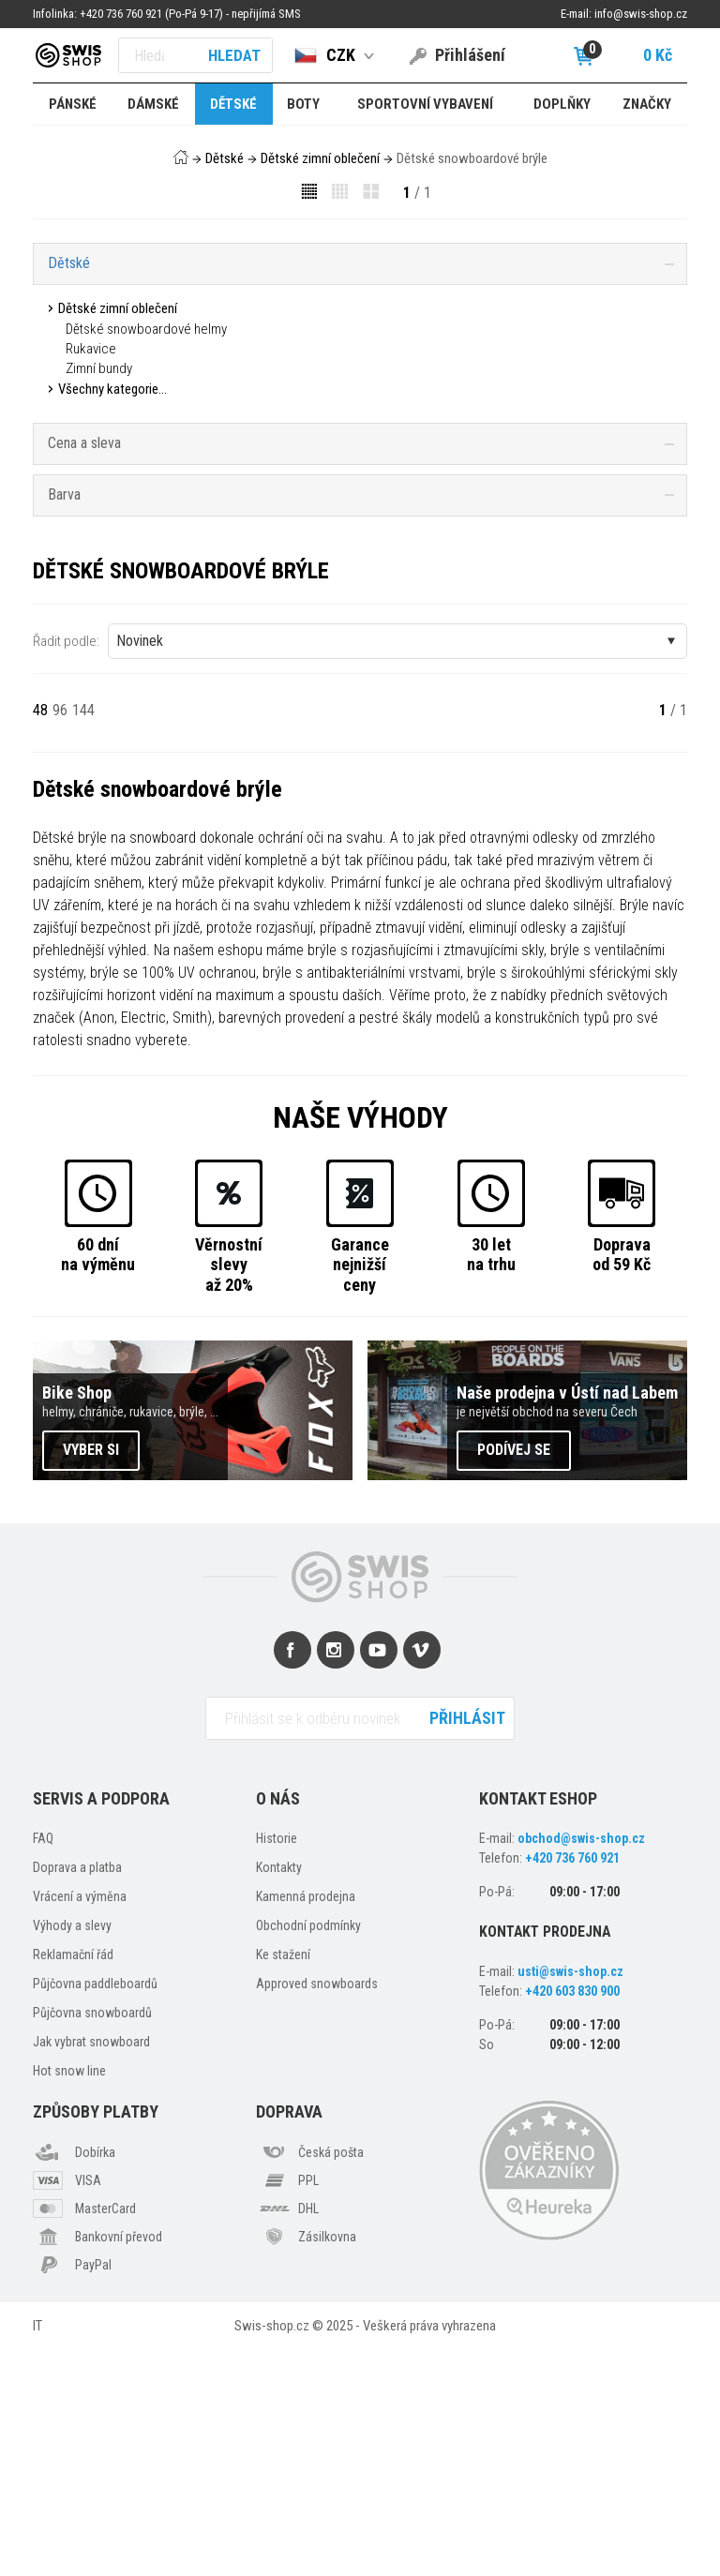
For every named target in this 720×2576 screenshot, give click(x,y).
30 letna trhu (491, 1480)
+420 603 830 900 (572, 2216)
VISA (88, 2405)
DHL (308, 2433)
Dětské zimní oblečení (320, 158)
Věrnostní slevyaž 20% (228, 1490)
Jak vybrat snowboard (91, 2267)
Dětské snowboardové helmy (146, 329)
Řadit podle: (66, 866)
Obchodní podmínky (308, 2151)
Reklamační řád (73, 2180)
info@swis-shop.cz (640, 14)
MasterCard (105, 2433)
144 (83, 935)
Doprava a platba (77, 2093)
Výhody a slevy (72, 2151)
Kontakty (279, 2093)
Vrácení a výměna (80, 2122)
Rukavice (91, 348)
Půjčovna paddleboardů (95, 2209)
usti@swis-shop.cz (570, 2196)
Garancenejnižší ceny (360, 1490)
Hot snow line (69, 2296)
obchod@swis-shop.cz (581, 2064)
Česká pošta (331, 2377)
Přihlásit (467, 1943)
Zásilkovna (327, 2461)
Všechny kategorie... (112, 389)
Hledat (234, 55)
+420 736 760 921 (572, 2083)
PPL (308, 2405)
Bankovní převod (118, 2461)
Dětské (224, 158)
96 (60, 935)
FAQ (43, 2064)
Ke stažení (283, 2180)
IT (37, 2550)
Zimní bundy (99, 368)
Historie (276, 2064)
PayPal (93, 2489)
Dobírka (95, 2377)
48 (40, 935)
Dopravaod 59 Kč (621, 1480)
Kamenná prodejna (305, 2122)
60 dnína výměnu (98, 1480)
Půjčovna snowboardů (92, 2238)
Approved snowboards (317, 2209)
